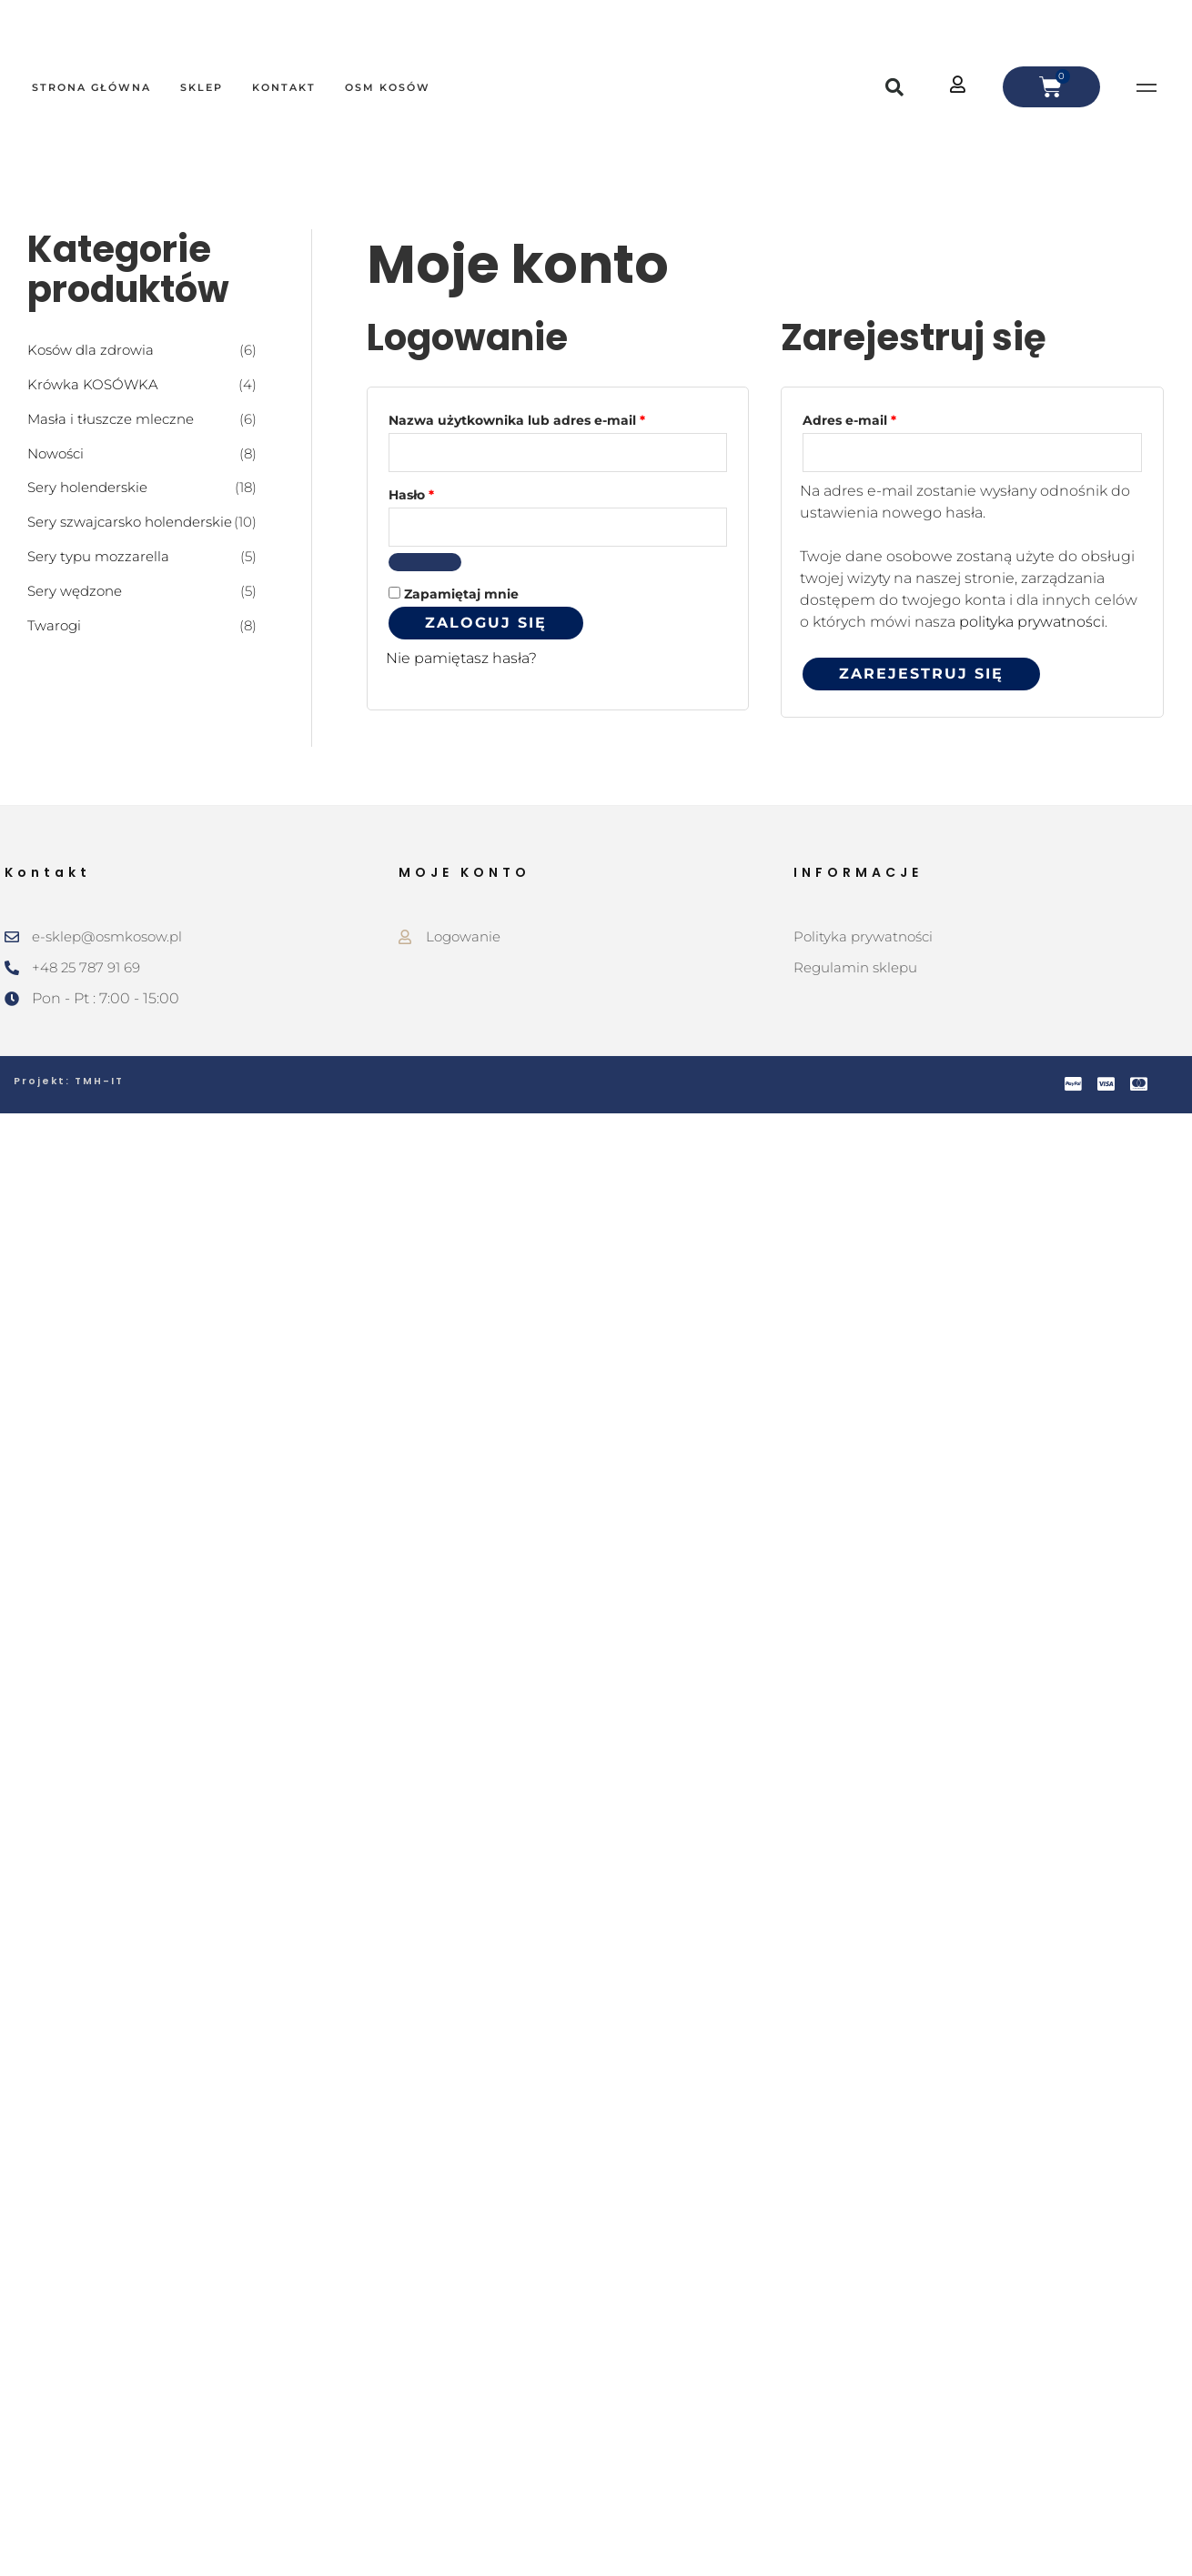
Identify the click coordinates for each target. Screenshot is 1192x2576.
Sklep (201, 87)
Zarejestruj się (921, 674)
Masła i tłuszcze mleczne (110, 418)
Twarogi (53, 624)
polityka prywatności (1032, 622)
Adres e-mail (888, 418)
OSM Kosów (387, 87)
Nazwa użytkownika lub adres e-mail (555, 418)
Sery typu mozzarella (97, 555)
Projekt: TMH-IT (70, 1081)
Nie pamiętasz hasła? (461, 660)
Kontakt (284, 87)
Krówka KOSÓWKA (92, 384)
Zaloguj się (486, 624)
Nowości (55, 452)
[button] (894, 87)
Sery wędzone (74, 590)
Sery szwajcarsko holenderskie (129, 521)
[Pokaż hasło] (425, 564)
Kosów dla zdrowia (90, 349)
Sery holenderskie (87, 487)
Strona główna (91, 87)
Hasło (450, 493)
